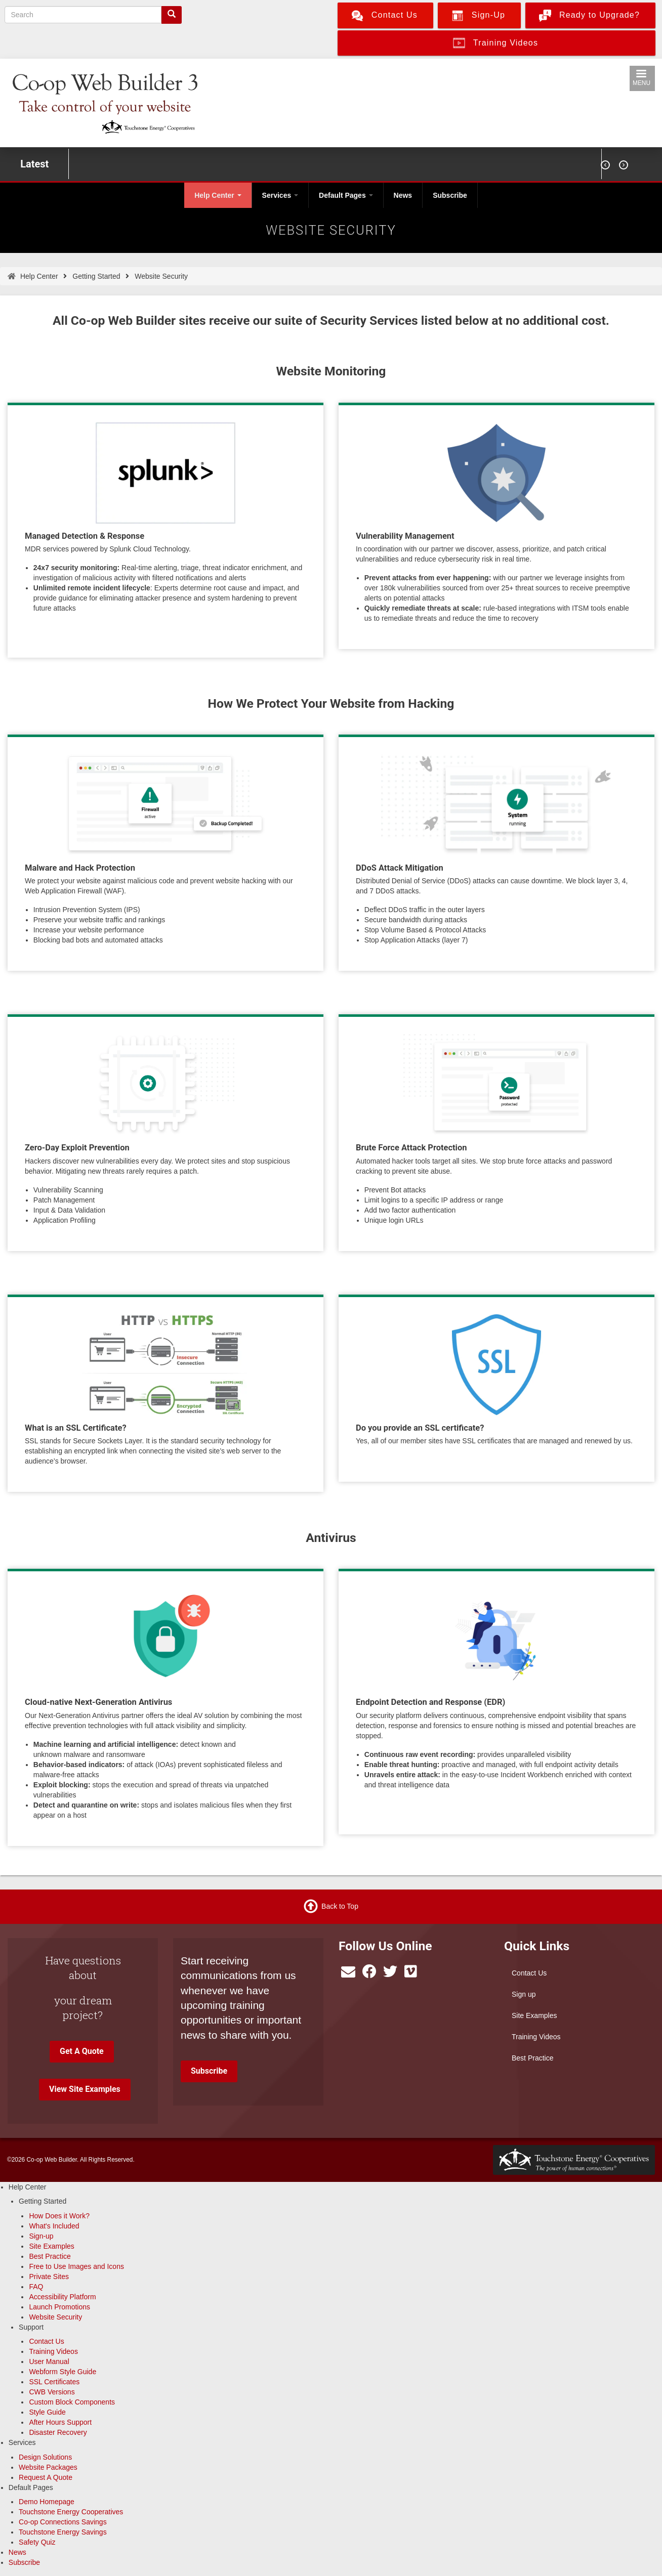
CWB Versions (51, 2392)
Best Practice (532, 2058)
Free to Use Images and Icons (76, 2266)
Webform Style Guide (62, 2372)
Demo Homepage (46, 2502)
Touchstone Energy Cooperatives (71, 2512)
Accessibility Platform (62, 2297)
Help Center (217, 195)
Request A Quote (45, 2477)
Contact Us (529, 1973)
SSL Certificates (54, 2382)
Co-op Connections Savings (63, 2522)
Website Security (55, 2317)
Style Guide (47, 2412)
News (403, 195)
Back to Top (339, 1906)
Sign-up (41, 2236)
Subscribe (450, 195)
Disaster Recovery (58, 2432)
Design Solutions (45, 2457)
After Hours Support (60, 2422)
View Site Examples (84, 2089)
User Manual (49, 2361)
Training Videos (536, 2037)
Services (280, 195)
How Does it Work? (59, 2216)
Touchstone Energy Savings (63, 2532)
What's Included (54, 2226)
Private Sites (49, 2276)
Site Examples (534, 2015)
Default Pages (346, 195)
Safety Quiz (37, 2542)
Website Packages (48, 2467)
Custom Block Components (72, 2402)
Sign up (523, 1994)
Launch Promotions (59, 2307)
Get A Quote (82, 2051)
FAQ (36, 2287)
